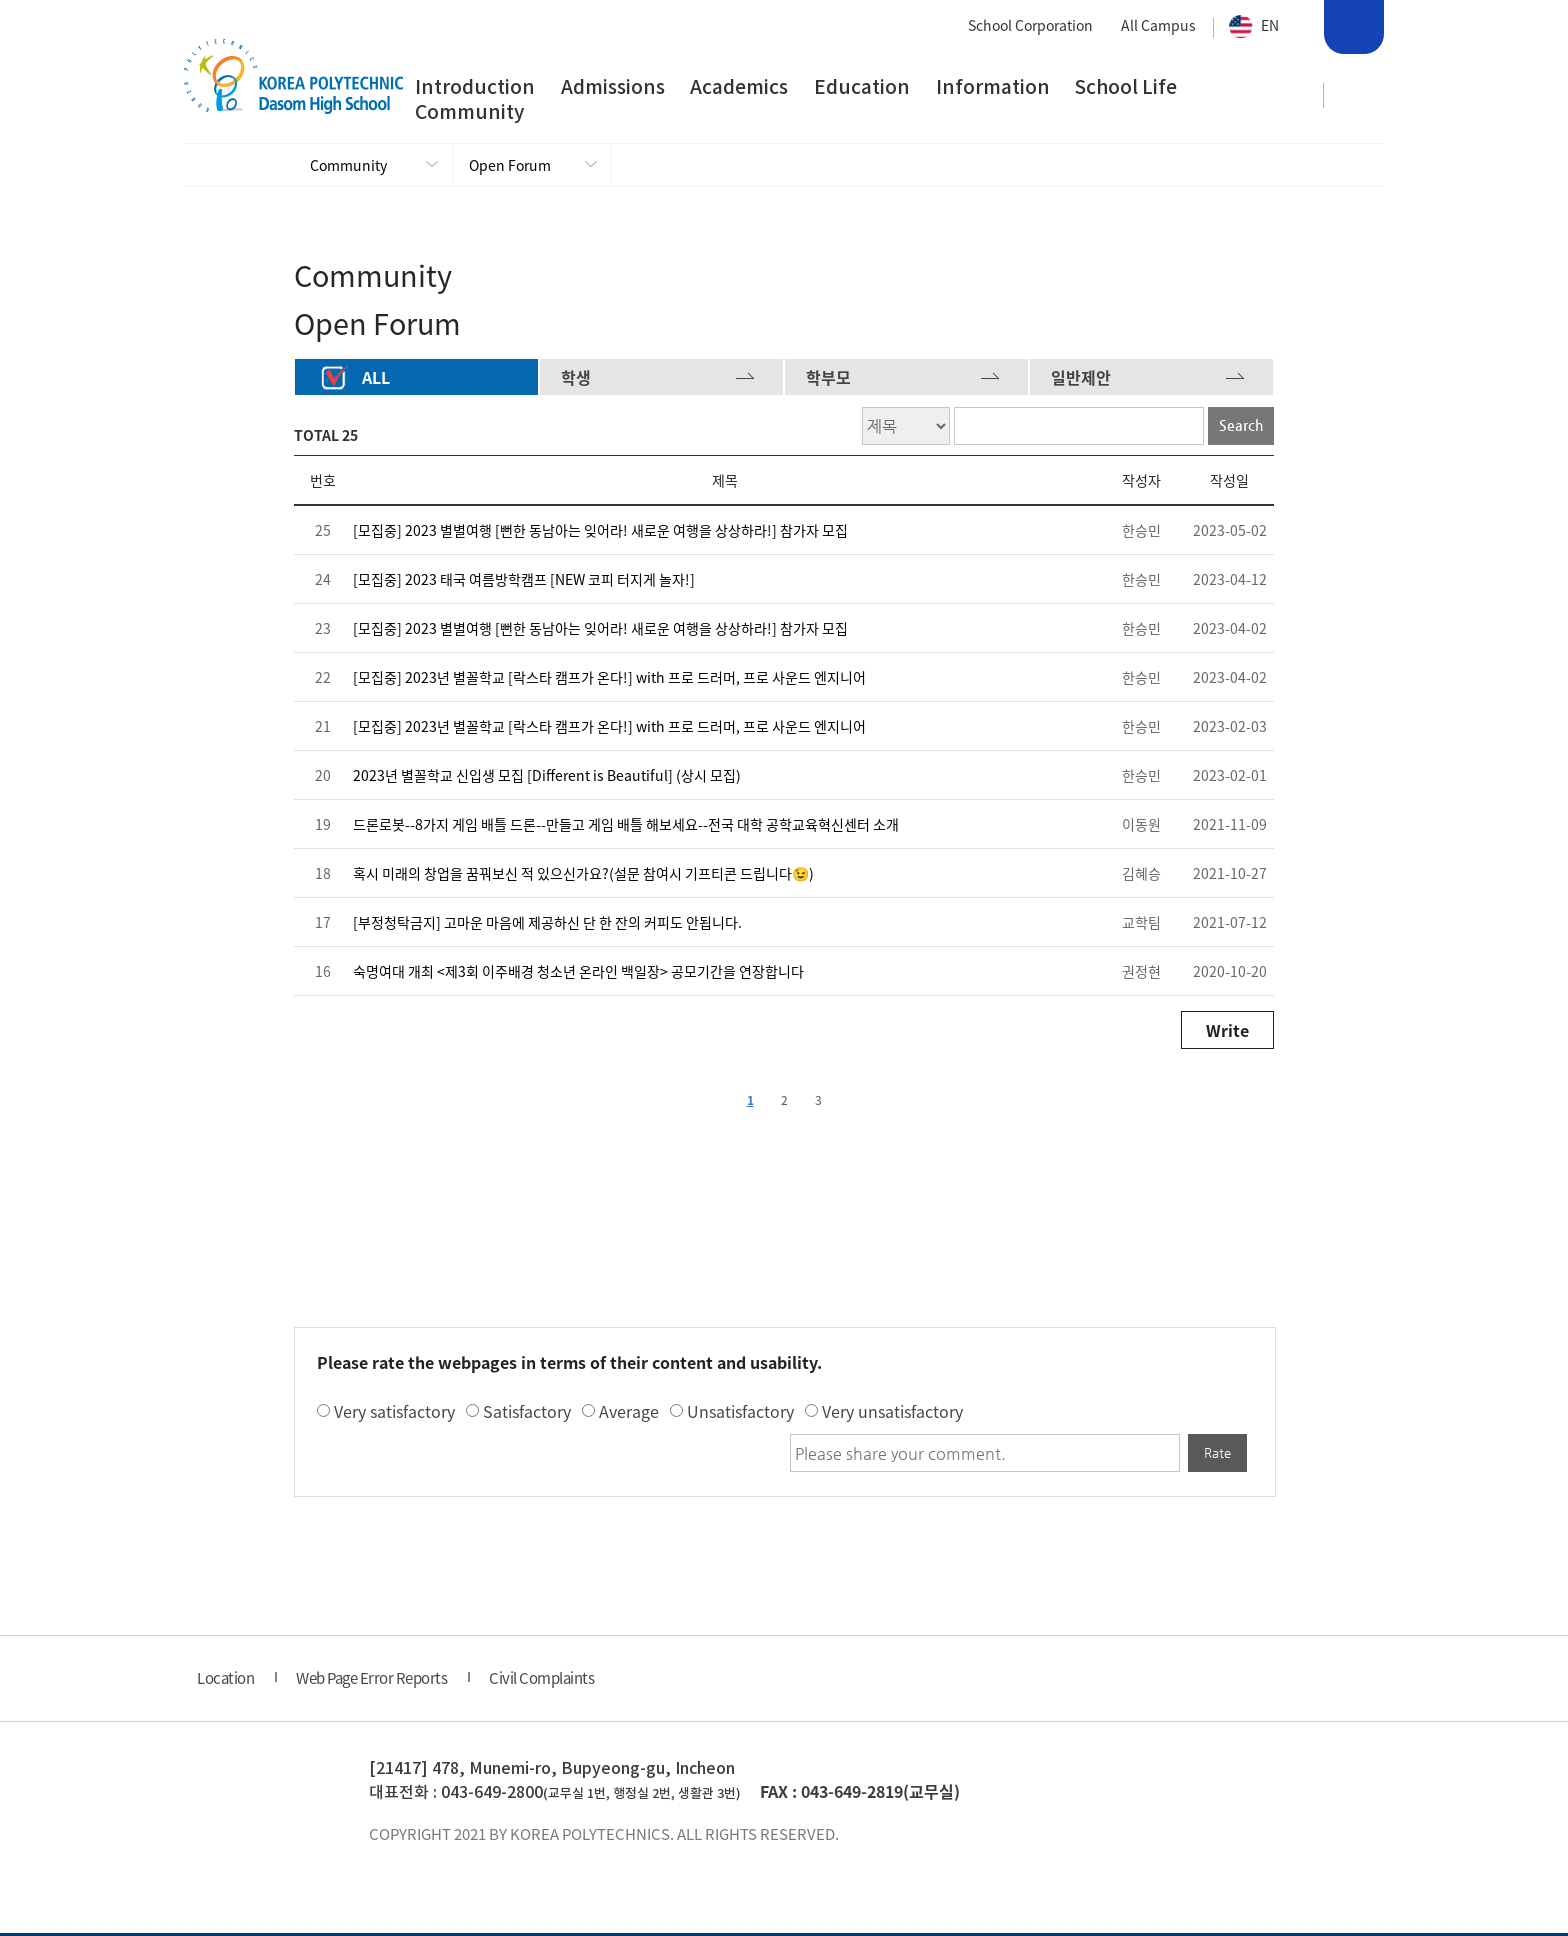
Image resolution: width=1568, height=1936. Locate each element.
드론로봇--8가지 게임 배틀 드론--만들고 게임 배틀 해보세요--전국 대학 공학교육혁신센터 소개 (626, 827)
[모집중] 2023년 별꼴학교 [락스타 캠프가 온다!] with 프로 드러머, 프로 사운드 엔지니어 (609, 680)
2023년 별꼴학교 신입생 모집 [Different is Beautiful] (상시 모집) (547, 778)
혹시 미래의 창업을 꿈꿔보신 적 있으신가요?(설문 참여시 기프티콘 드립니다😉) (583, 876)
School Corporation (1030, 25)
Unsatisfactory (740, 1414)
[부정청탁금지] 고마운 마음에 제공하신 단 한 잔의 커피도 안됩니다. (547, 925)
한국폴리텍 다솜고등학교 (257, 1795)
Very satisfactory (394, 1414)
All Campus (1158, 25)
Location (225, 1681)
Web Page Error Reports (371, 1681)
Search (1352, 30)
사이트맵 (1355, 95)
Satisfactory (527, 1414)
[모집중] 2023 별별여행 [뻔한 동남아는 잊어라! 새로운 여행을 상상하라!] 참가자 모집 (600, 533)
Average (629, 1414)
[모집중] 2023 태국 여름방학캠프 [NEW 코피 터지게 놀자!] (524, 582)
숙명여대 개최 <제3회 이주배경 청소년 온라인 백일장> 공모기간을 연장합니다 (578, 974)
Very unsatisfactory (892, 1414)
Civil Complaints (541, 1681)
